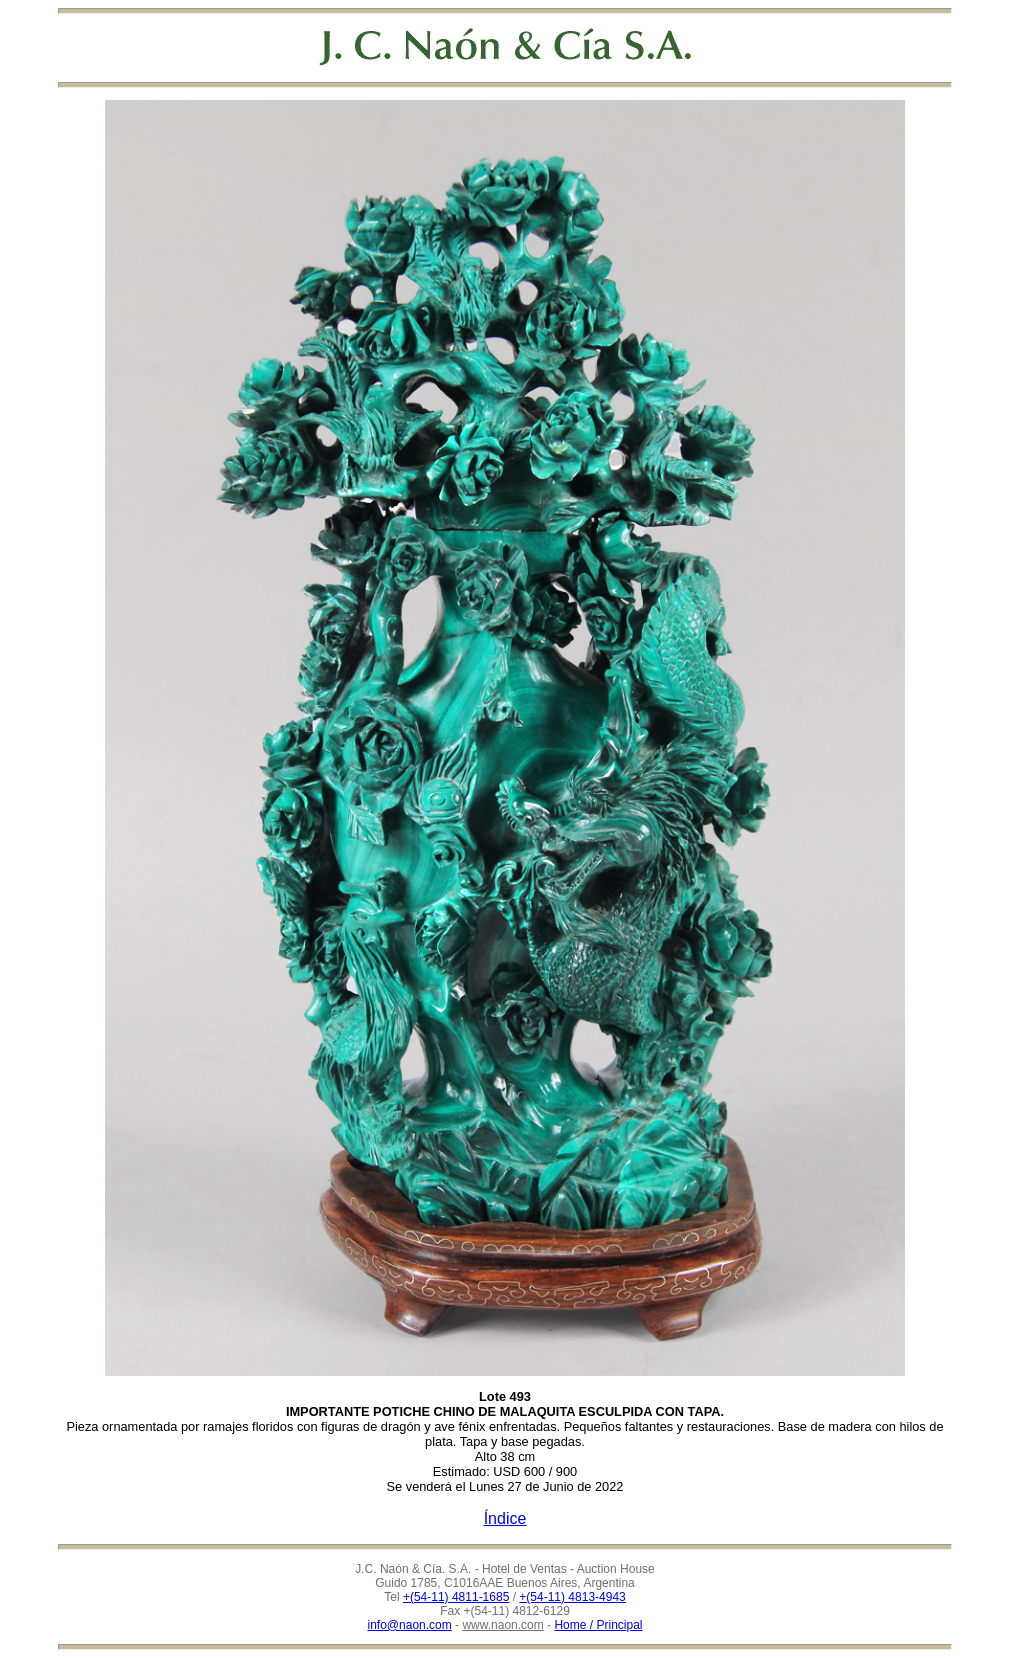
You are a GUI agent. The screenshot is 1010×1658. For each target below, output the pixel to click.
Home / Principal (598, 1625)
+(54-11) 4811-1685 (456, 1597)
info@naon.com (410, 1625)
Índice (505, 1518)
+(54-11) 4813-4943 (572, 1597)
